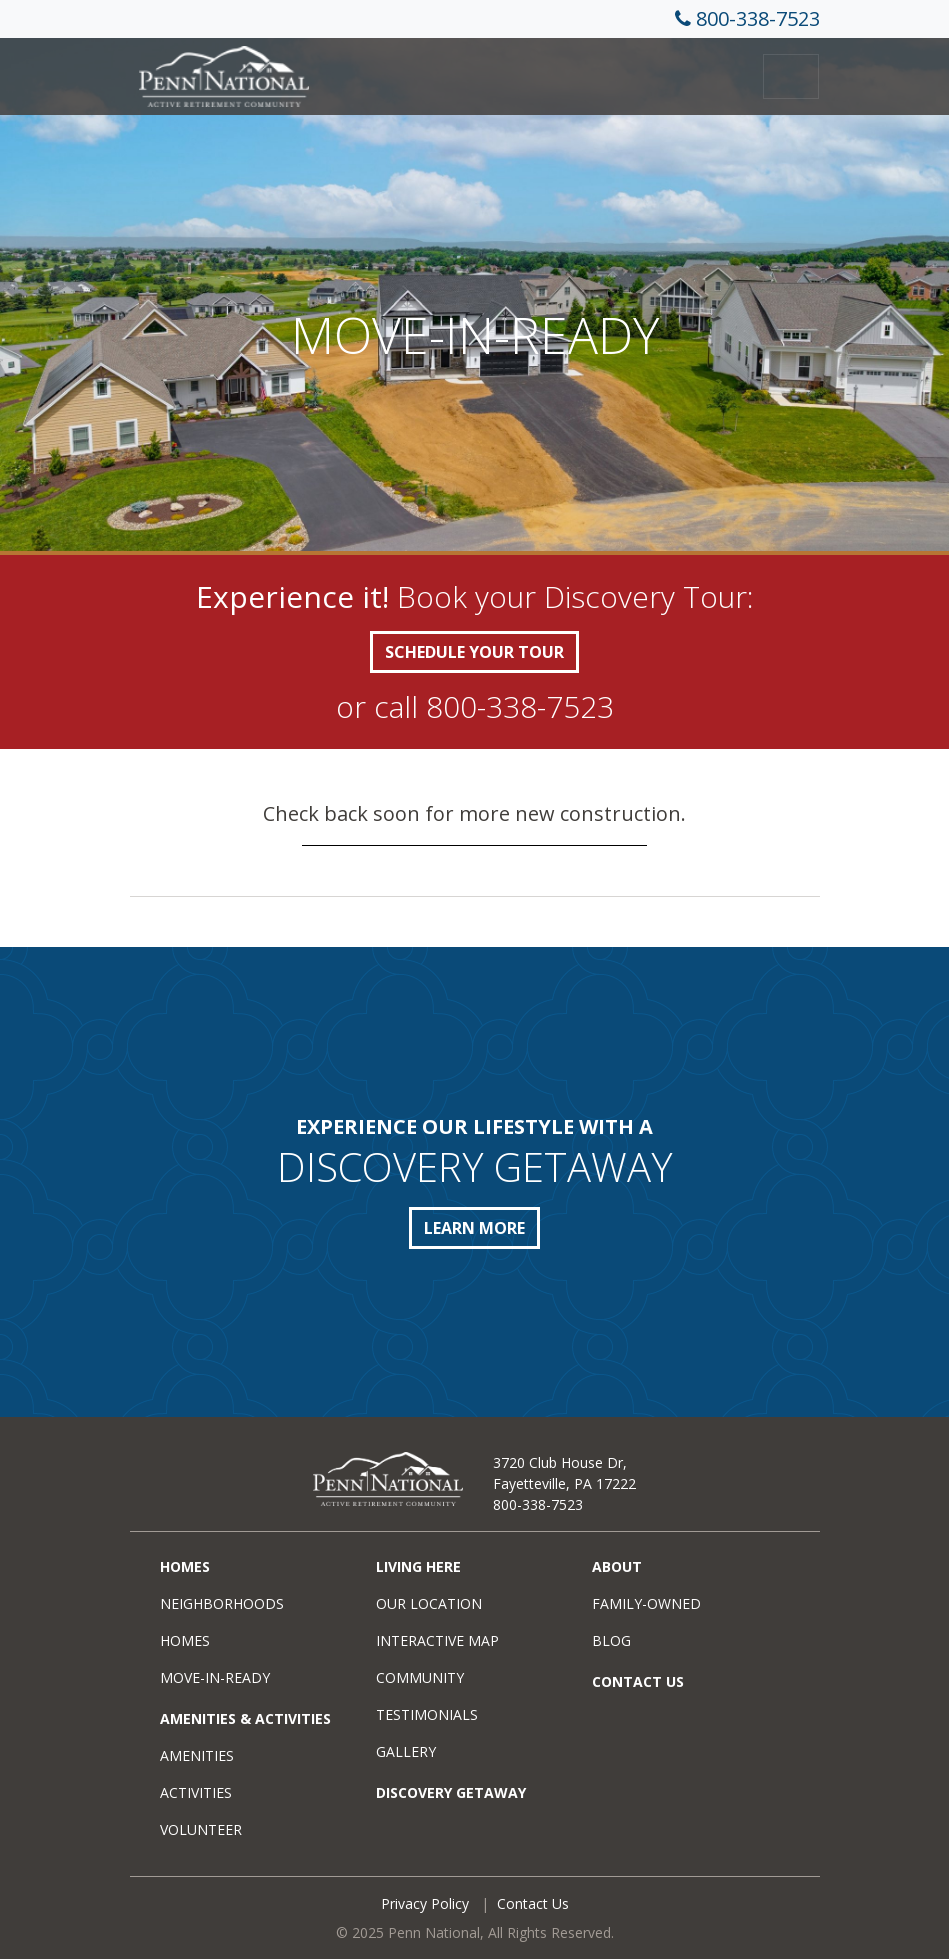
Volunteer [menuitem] (201, 1829)
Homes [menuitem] (185, 1566)
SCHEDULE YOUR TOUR (474, 652)
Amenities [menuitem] (197, 1755)
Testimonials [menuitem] (427, 1714)
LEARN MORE (474, 1228)
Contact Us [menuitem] (638, 1681)
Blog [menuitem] (611, 1640)
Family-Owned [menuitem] (646, 1603)
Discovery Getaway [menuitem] (451, 1792)
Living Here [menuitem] (418, 1566)
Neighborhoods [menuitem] (222, 1603)
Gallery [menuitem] (406, 1751)
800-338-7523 (758, 18)
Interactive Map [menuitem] (437, 1640)
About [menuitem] (617, 1566)
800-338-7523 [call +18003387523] (520, 706)
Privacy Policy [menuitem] (425, 1903)
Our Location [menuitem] (429, 1603)
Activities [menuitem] (196, 1792)
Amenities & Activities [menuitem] (245, 1718)
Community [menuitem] (420, 1677)
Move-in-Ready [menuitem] (215, 1677)
